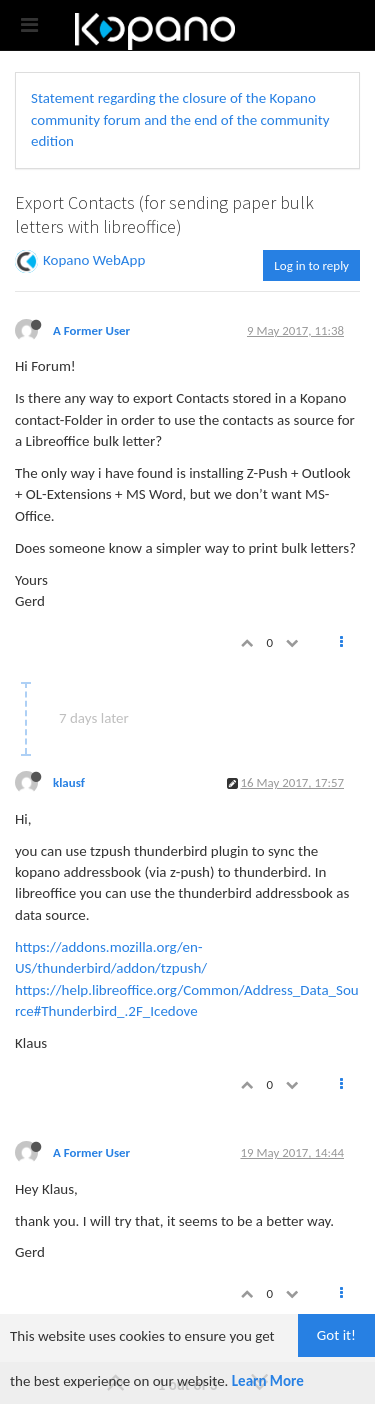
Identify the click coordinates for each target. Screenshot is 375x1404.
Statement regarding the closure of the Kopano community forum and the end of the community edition (180, 119)
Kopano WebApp (94, 260)
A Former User (91, 330)
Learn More (268, 1381)
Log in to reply (311, 265)
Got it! (336, 1335)
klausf (69, 782)
